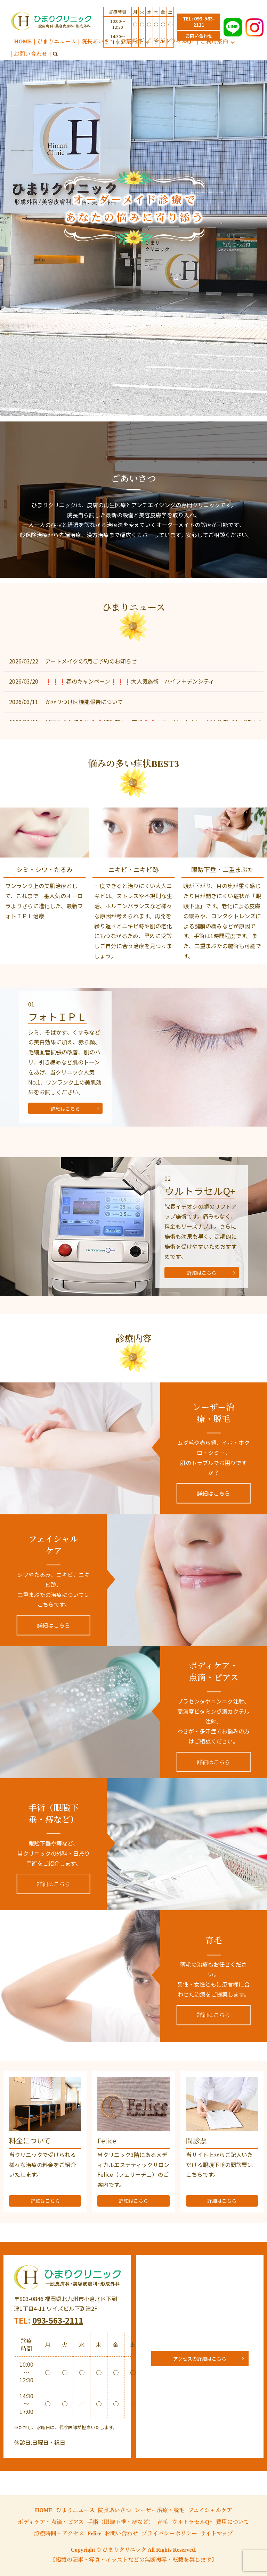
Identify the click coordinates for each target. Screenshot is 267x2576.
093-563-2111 (57, 2320)
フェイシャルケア (210, 2510)
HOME (23, 41)
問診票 (196, 2140)
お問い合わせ (30, 54)
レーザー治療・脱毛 (160, 2510)
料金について (29, 2140)
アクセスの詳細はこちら (199, 2358)
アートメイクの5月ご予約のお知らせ (91, 661)
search (55, 54)
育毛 (162, 2522)
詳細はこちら (65, 1108)
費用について (232, 2522)
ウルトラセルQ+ (192, 2522)
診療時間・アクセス (59, 2533)
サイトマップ (216, 2533)
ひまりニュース (56, 41)
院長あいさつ (98, 41)
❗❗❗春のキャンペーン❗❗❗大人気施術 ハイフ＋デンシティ (129, 681)
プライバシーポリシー (169, 2533)
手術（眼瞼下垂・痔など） (120, 2522)
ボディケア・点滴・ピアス (51, 2522)
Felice (106, 2140)
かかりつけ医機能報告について (84, 701)
